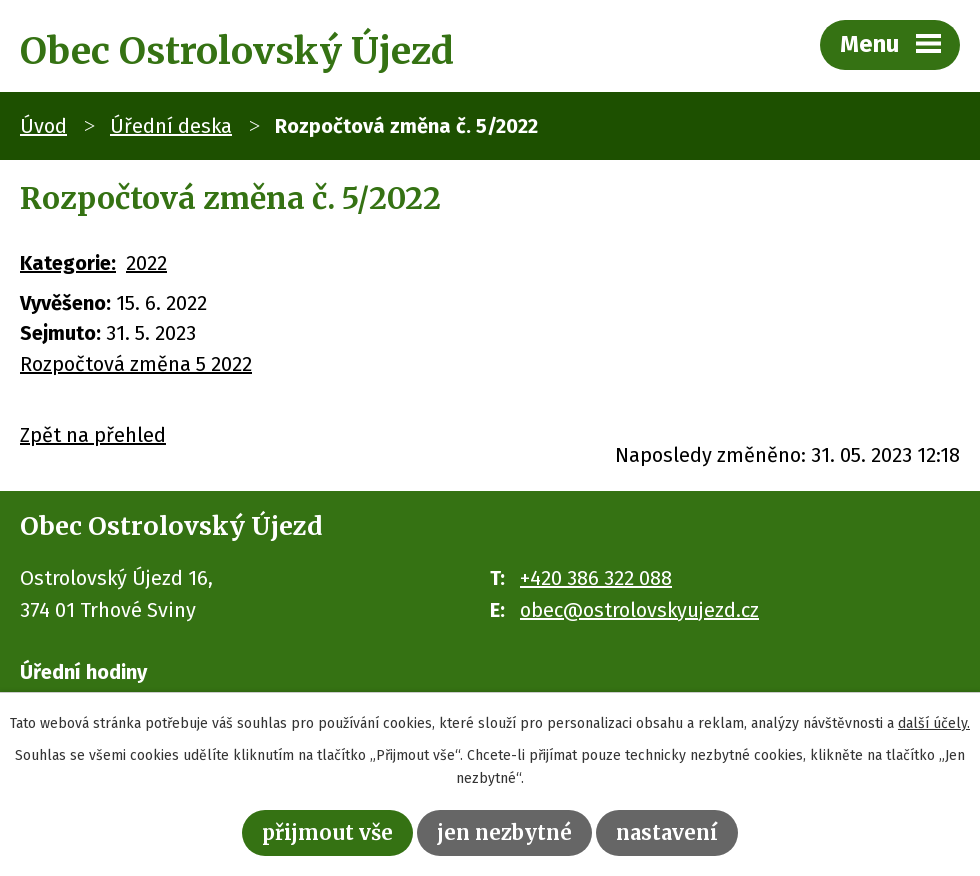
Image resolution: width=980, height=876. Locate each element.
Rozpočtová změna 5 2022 (136, 364)
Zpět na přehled (93, 435)
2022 (146, 263)
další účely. (934, 723)
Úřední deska (171, 126)
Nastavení (667, 832)
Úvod (43, 126)
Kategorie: (68, 263)
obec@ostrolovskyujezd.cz (639, 610)
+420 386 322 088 (596, 578)
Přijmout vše (327, 832)
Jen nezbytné (504, 832)
